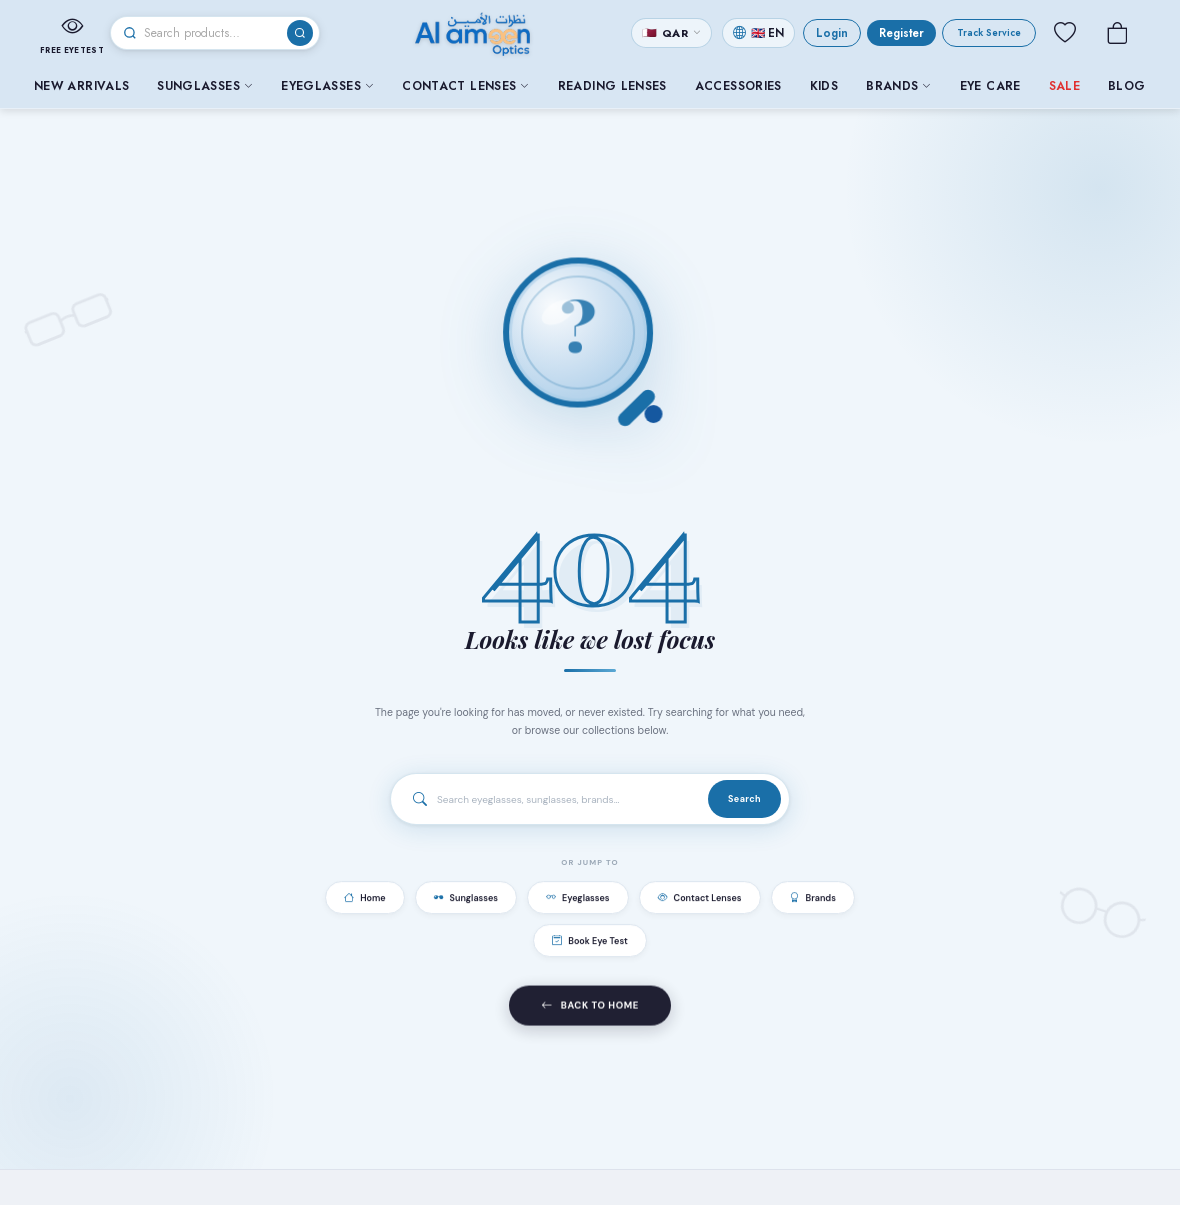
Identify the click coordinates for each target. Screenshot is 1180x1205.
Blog (1126, 86)
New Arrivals (81, 86)
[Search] (215, 33)
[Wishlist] (1065, 33)
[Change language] (758, 33)
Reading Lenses (612, 86)
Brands (899, 86)
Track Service (989, 33)
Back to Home (590, 1012)
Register (901, 33)
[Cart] (1117, 33)
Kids (824, 86)
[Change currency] (671, 33)
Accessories (738, 86)
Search (744, 800)
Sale (1064, 86)
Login (832, 33)
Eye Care (990, 86)
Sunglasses (205, 86)
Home (364, 901)
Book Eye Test (590, 944)
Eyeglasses (327, 86)
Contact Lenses (465, 86)
